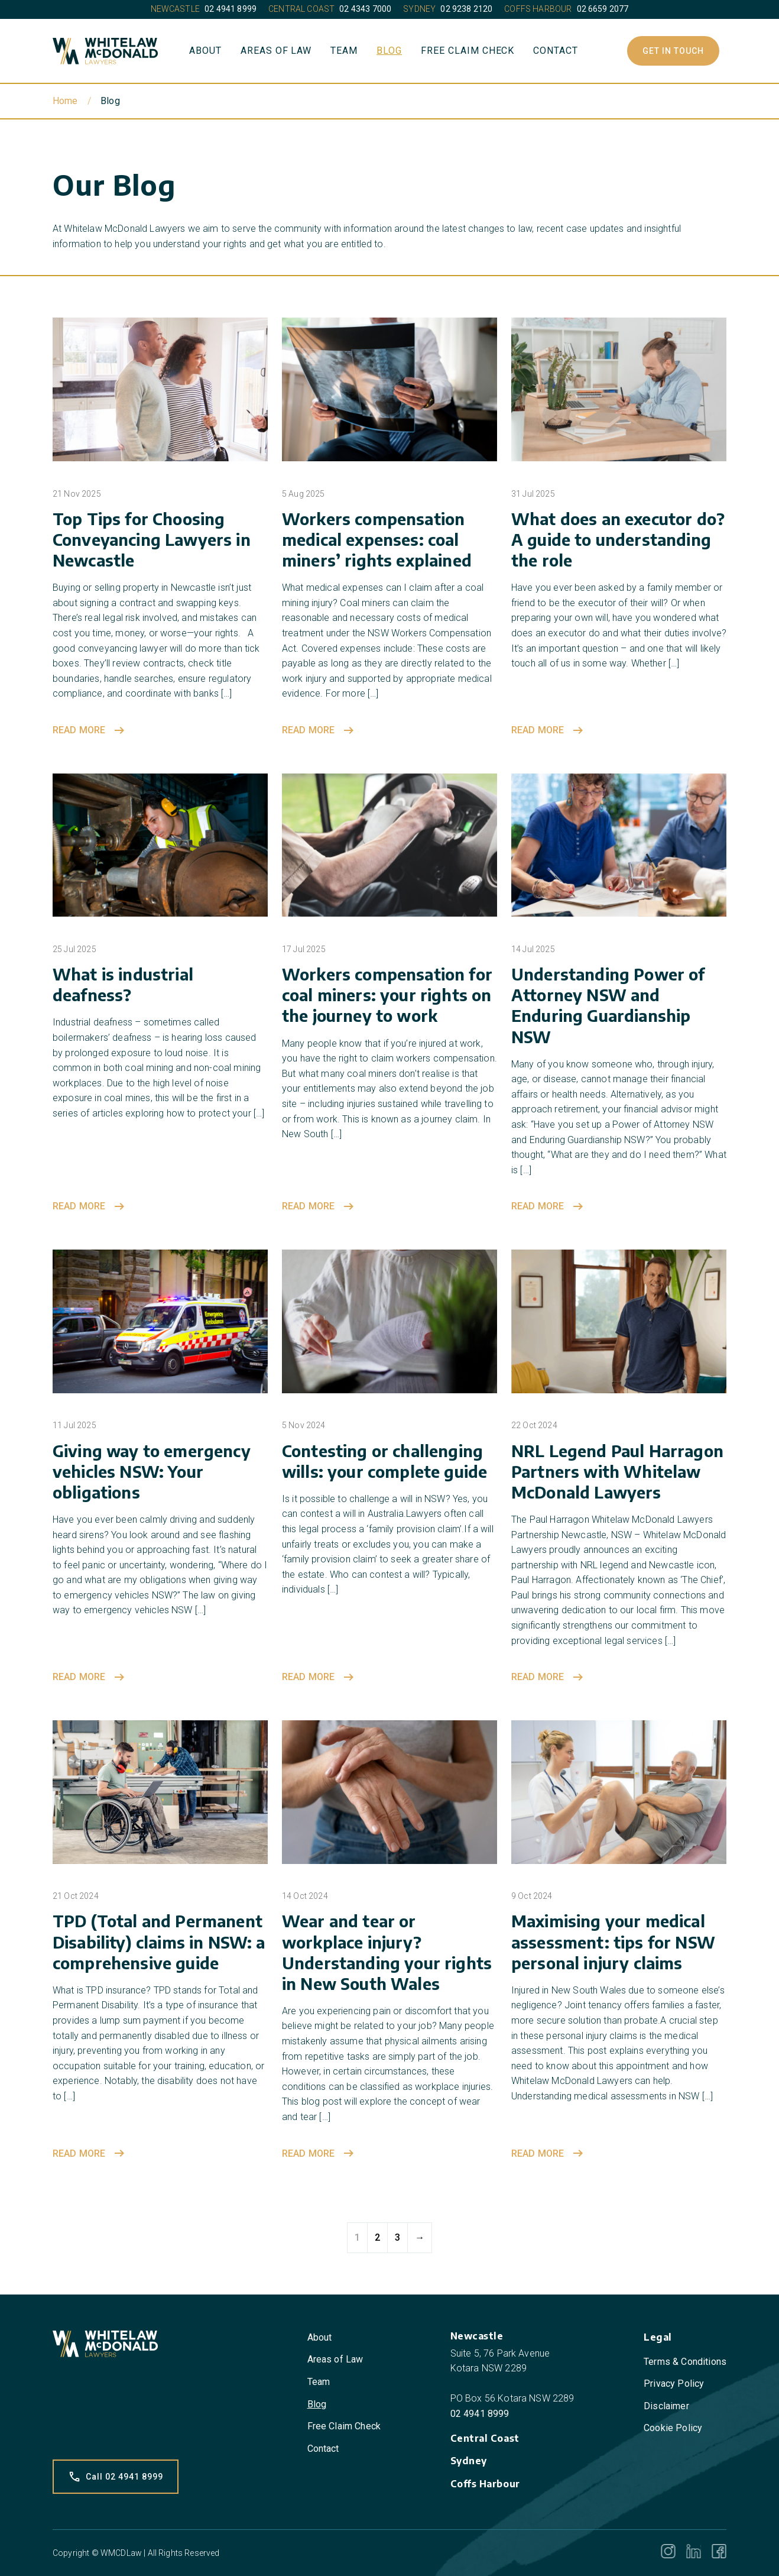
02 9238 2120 (466, 9)
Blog (389, 50)
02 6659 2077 (603, 9)
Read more (89, 730)
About (205, 50)
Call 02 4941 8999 (115, 2476)
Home (65, 100)
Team (344, 50)
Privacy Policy (674, 2383)
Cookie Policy (673, 2427)
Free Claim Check (467, 50)
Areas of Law (276, 50)
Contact (555, 50)
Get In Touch (673, 51)
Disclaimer (666, 2406)
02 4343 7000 (365, 9)
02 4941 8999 (231, 9)
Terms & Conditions (685, 2361)
